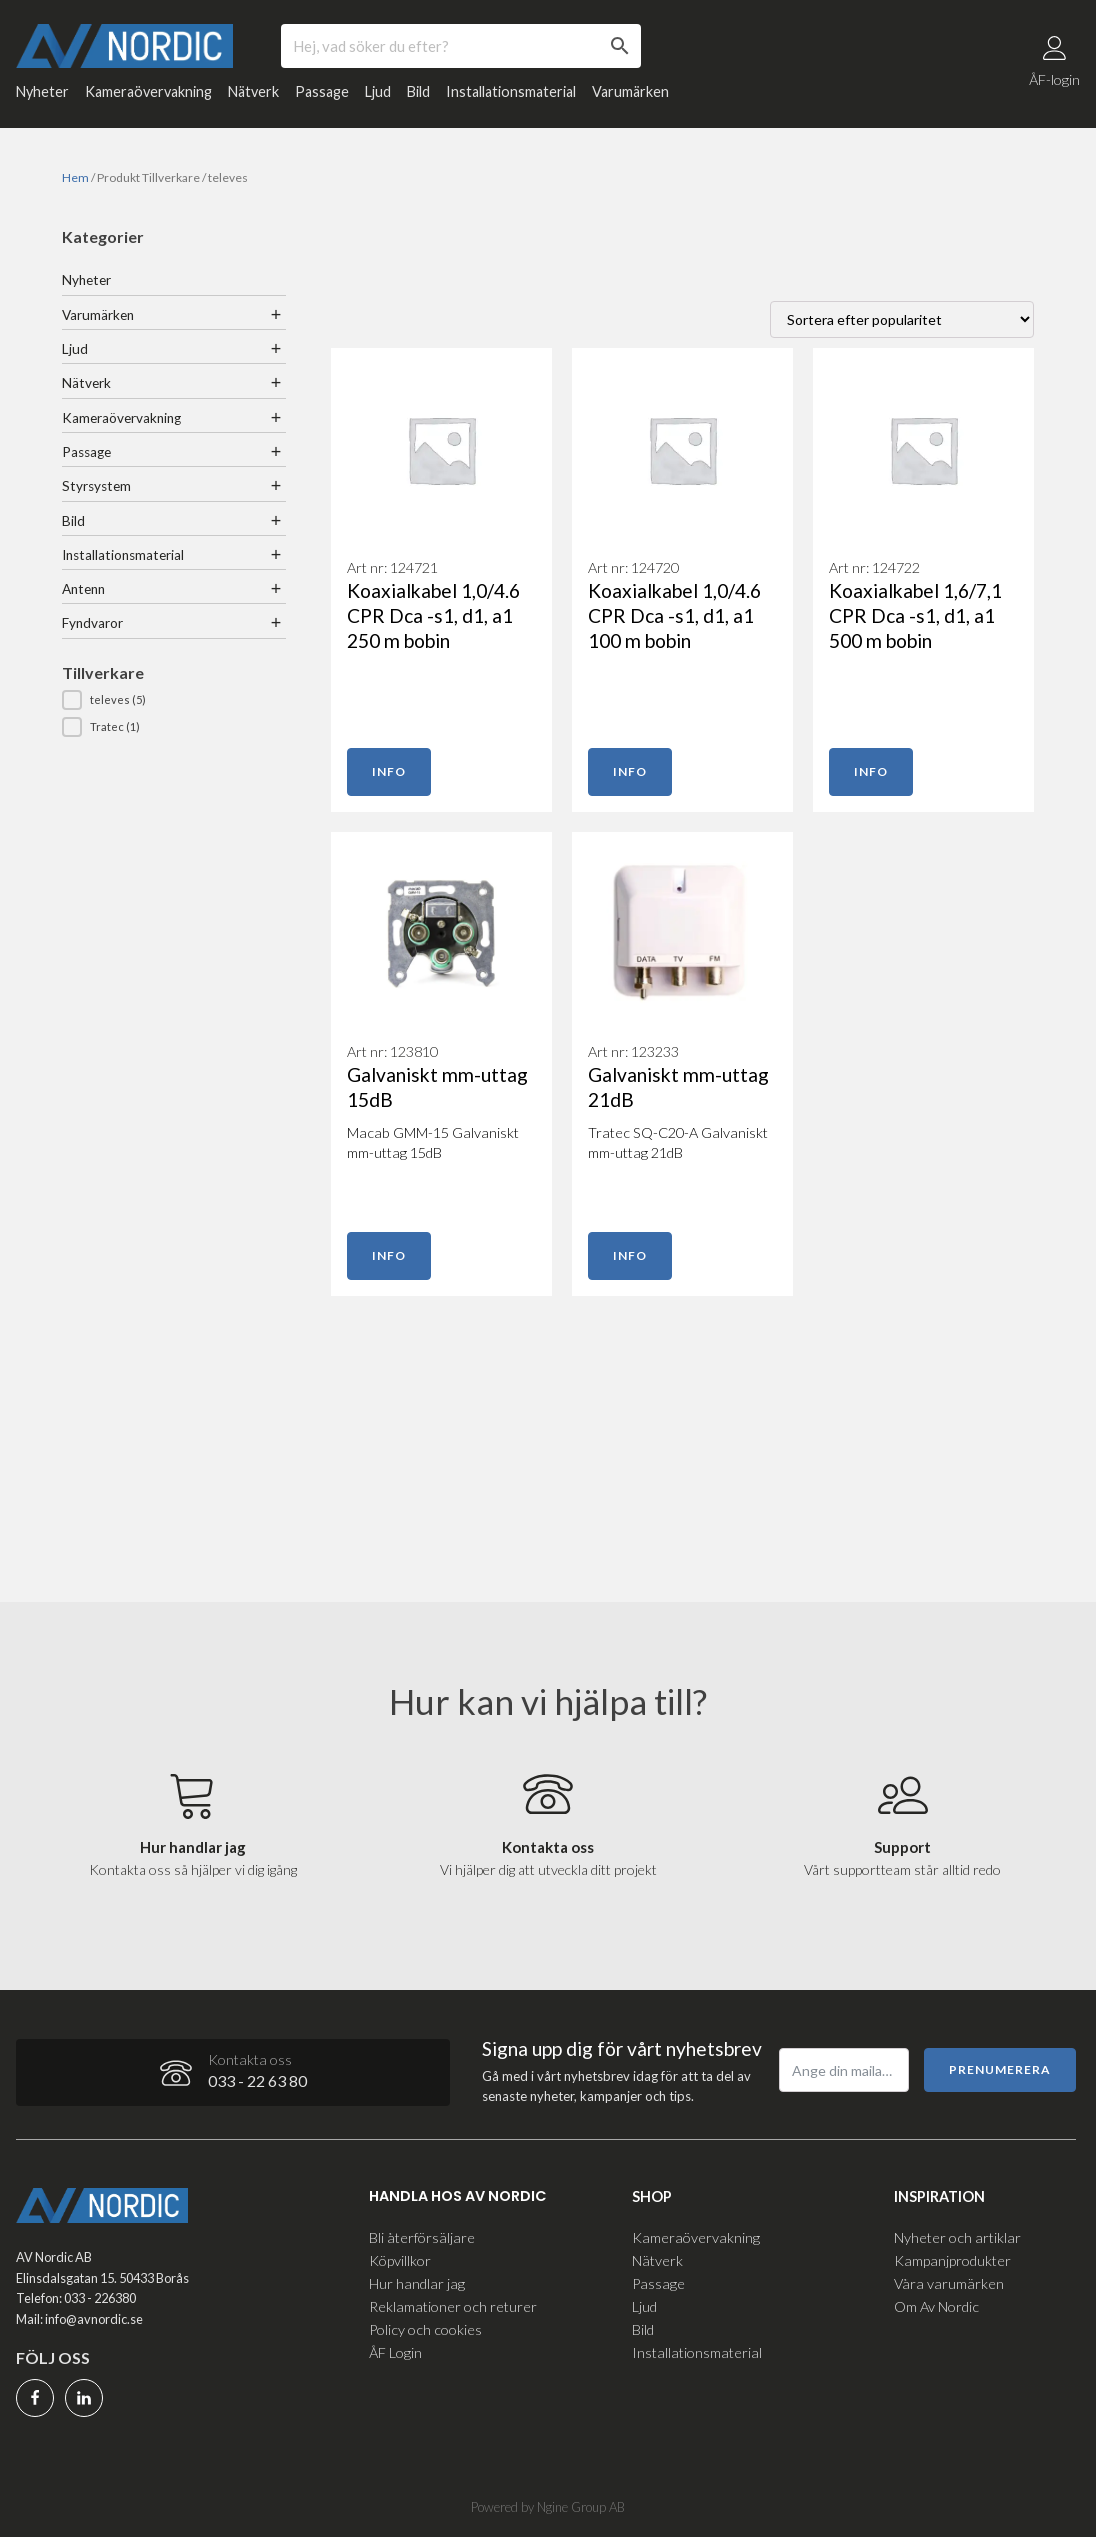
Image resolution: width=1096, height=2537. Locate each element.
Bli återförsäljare (422, 2231)
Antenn (83, 597)
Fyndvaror (92, 632)
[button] (174, 708)
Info (389, 779)
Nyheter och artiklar (957, 2231)
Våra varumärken (949, 2278)
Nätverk (253, 99)
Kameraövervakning (148, 99)
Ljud (378, 99)
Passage (322, 99)
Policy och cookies (425, 2324)
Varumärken (630, 99)
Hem (75, 185)
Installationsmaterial (511, 99)
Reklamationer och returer (453, 2301)
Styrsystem (96, 494)
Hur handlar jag (417, 2278)
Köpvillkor (400, 2255)
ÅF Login (395, 2347)
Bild (418, 99)
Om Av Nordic (936, 2301)
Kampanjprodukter (952, 2255)
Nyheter (42, 99)
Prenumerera (1000, 2064)
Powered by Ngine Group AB (548, 2506)
